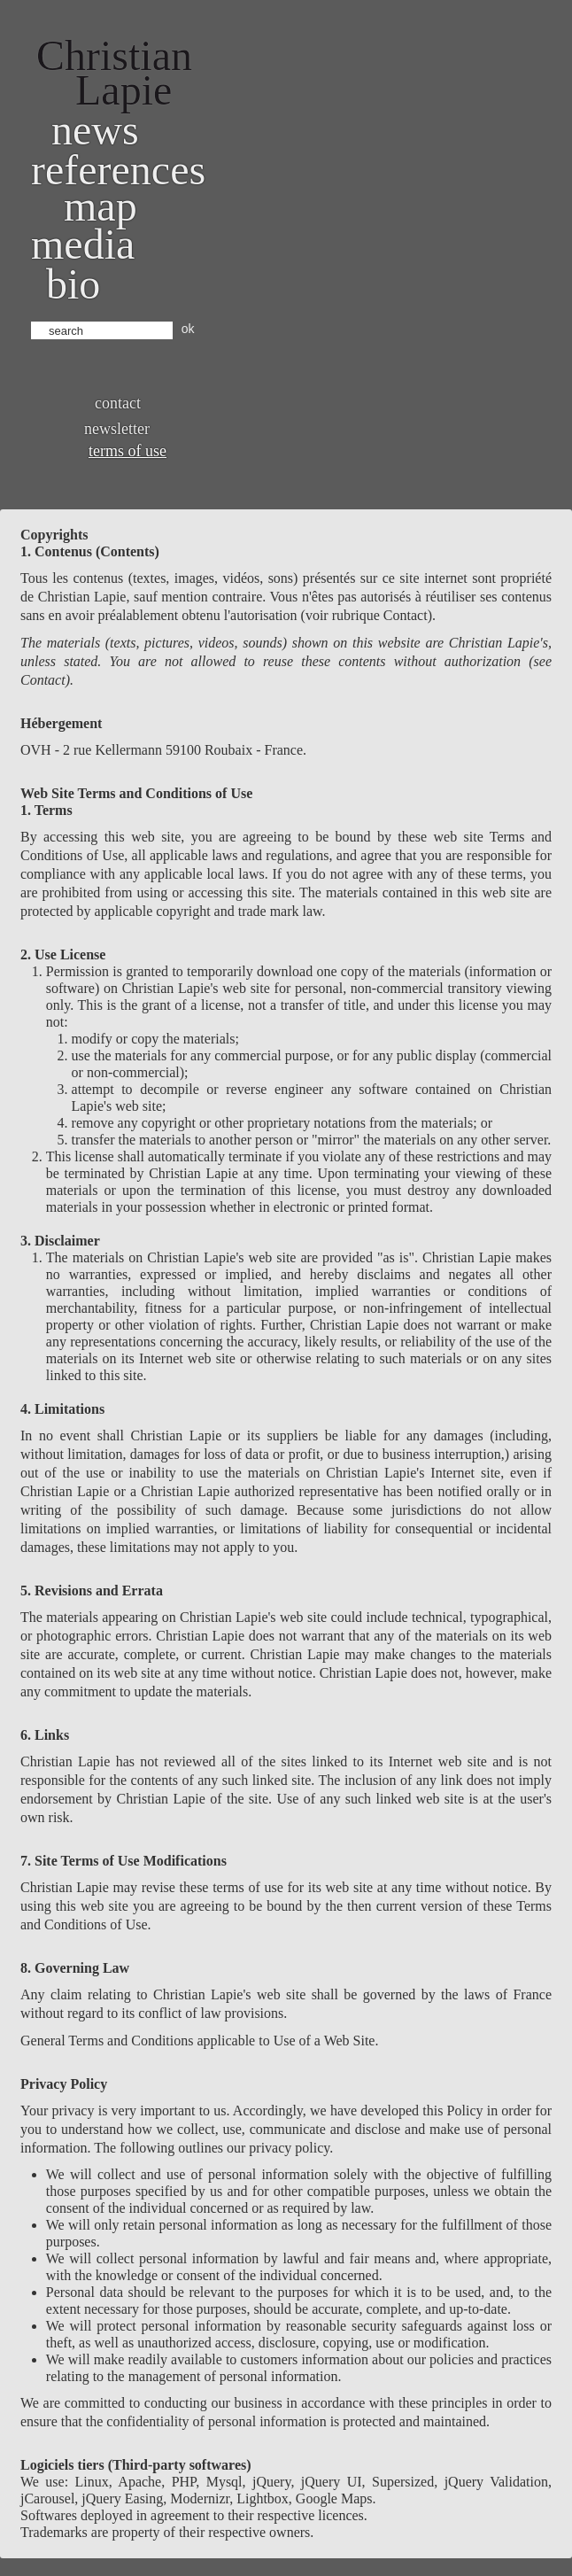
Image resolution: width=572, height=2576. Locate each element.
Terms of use (127, 451)
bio (73, 283)
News (95, 129)
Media (83, 244)
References (118, 169)
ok (188, 329)
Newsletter (117, 429)
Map (100, 205)
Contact (118, 403)
